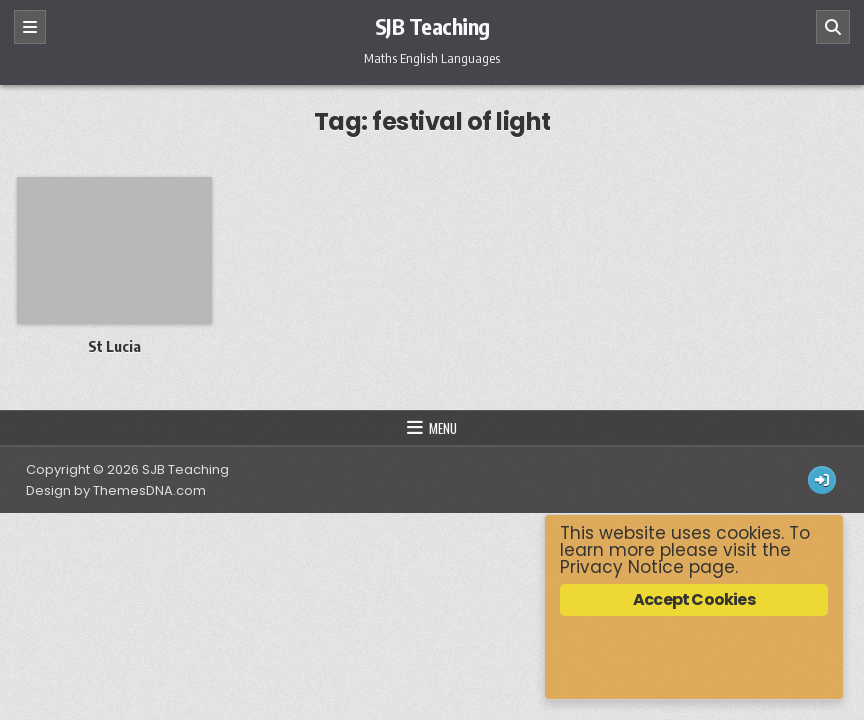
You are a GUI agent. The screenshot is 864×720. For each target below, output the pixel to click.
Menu (443, 428)
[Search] (833, 27)
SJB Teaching (432, 26)
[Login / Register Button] (822, 480)
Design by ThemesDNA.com (116, 490)
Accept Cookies (694, 599)
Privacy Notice (622, 567)
